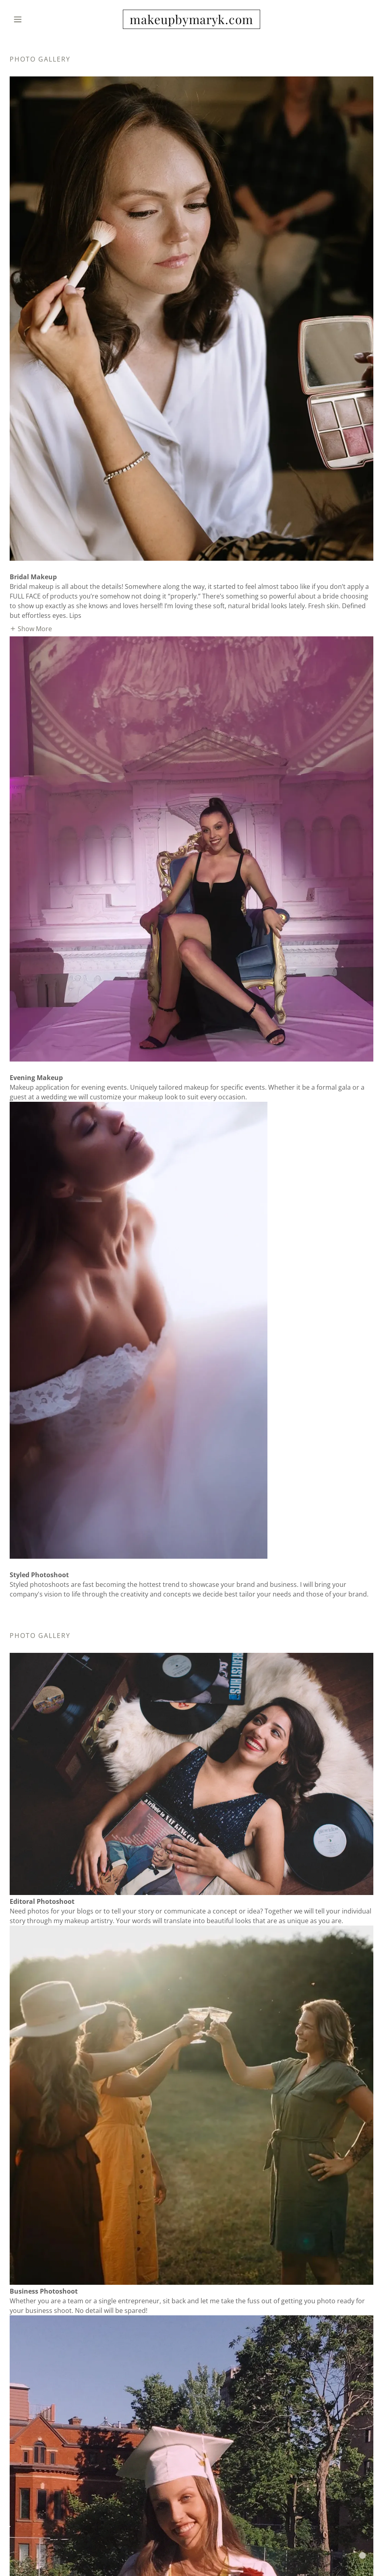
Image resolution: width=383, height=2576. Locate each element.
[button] (37, 19)
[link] (191, 21)
